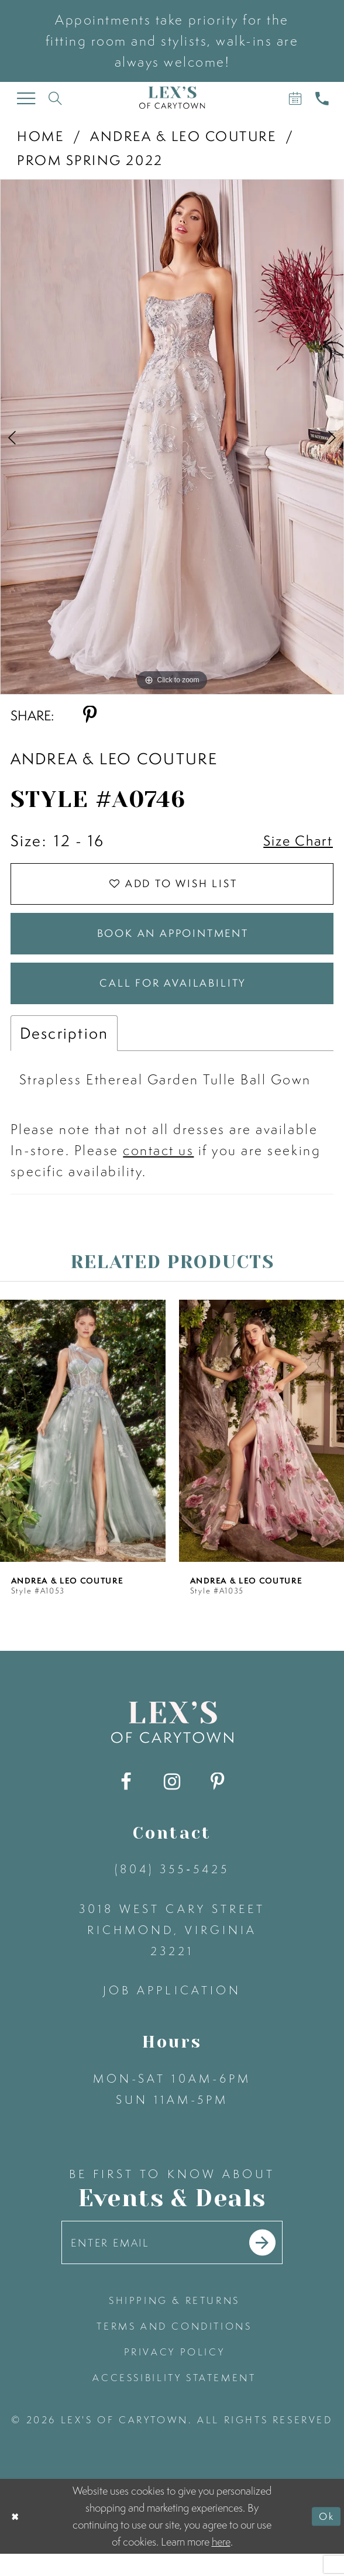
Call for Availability (172, 999)
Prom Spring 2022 (90, 159)
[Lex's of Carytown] (172, 97)
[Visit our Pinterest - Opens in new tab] (218, 1799)
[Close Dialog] (16, 2538)
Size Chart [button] (293, 841)
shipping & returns (174, 2323)
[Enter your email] (171, 2262)
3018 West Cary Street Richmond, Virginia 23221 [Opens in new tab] (171, 1947)
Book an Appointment (173, 943)
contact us (158, 1168)
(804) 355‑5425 (172, 1886)
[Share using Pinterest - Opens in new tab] (89, 715)
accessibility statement (174, 2400)
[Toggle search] (56, 98)
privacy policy (174, 2374)
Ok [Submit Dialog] (324, 2538)
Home (40, 135)
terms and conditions (174, 2349)
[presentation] (83, 1448)
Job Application (171, 2007)
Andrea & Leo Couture (183, 135)
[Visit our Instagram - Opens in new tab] (172, 1799)
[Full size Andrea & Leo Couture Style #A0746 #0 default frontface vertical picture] (172, 437)
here (221, 2563)
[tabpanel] (172, 437)
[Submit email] (272, 2263)
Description (64, 1051)
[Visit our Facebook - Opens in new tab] (126, 1799)
